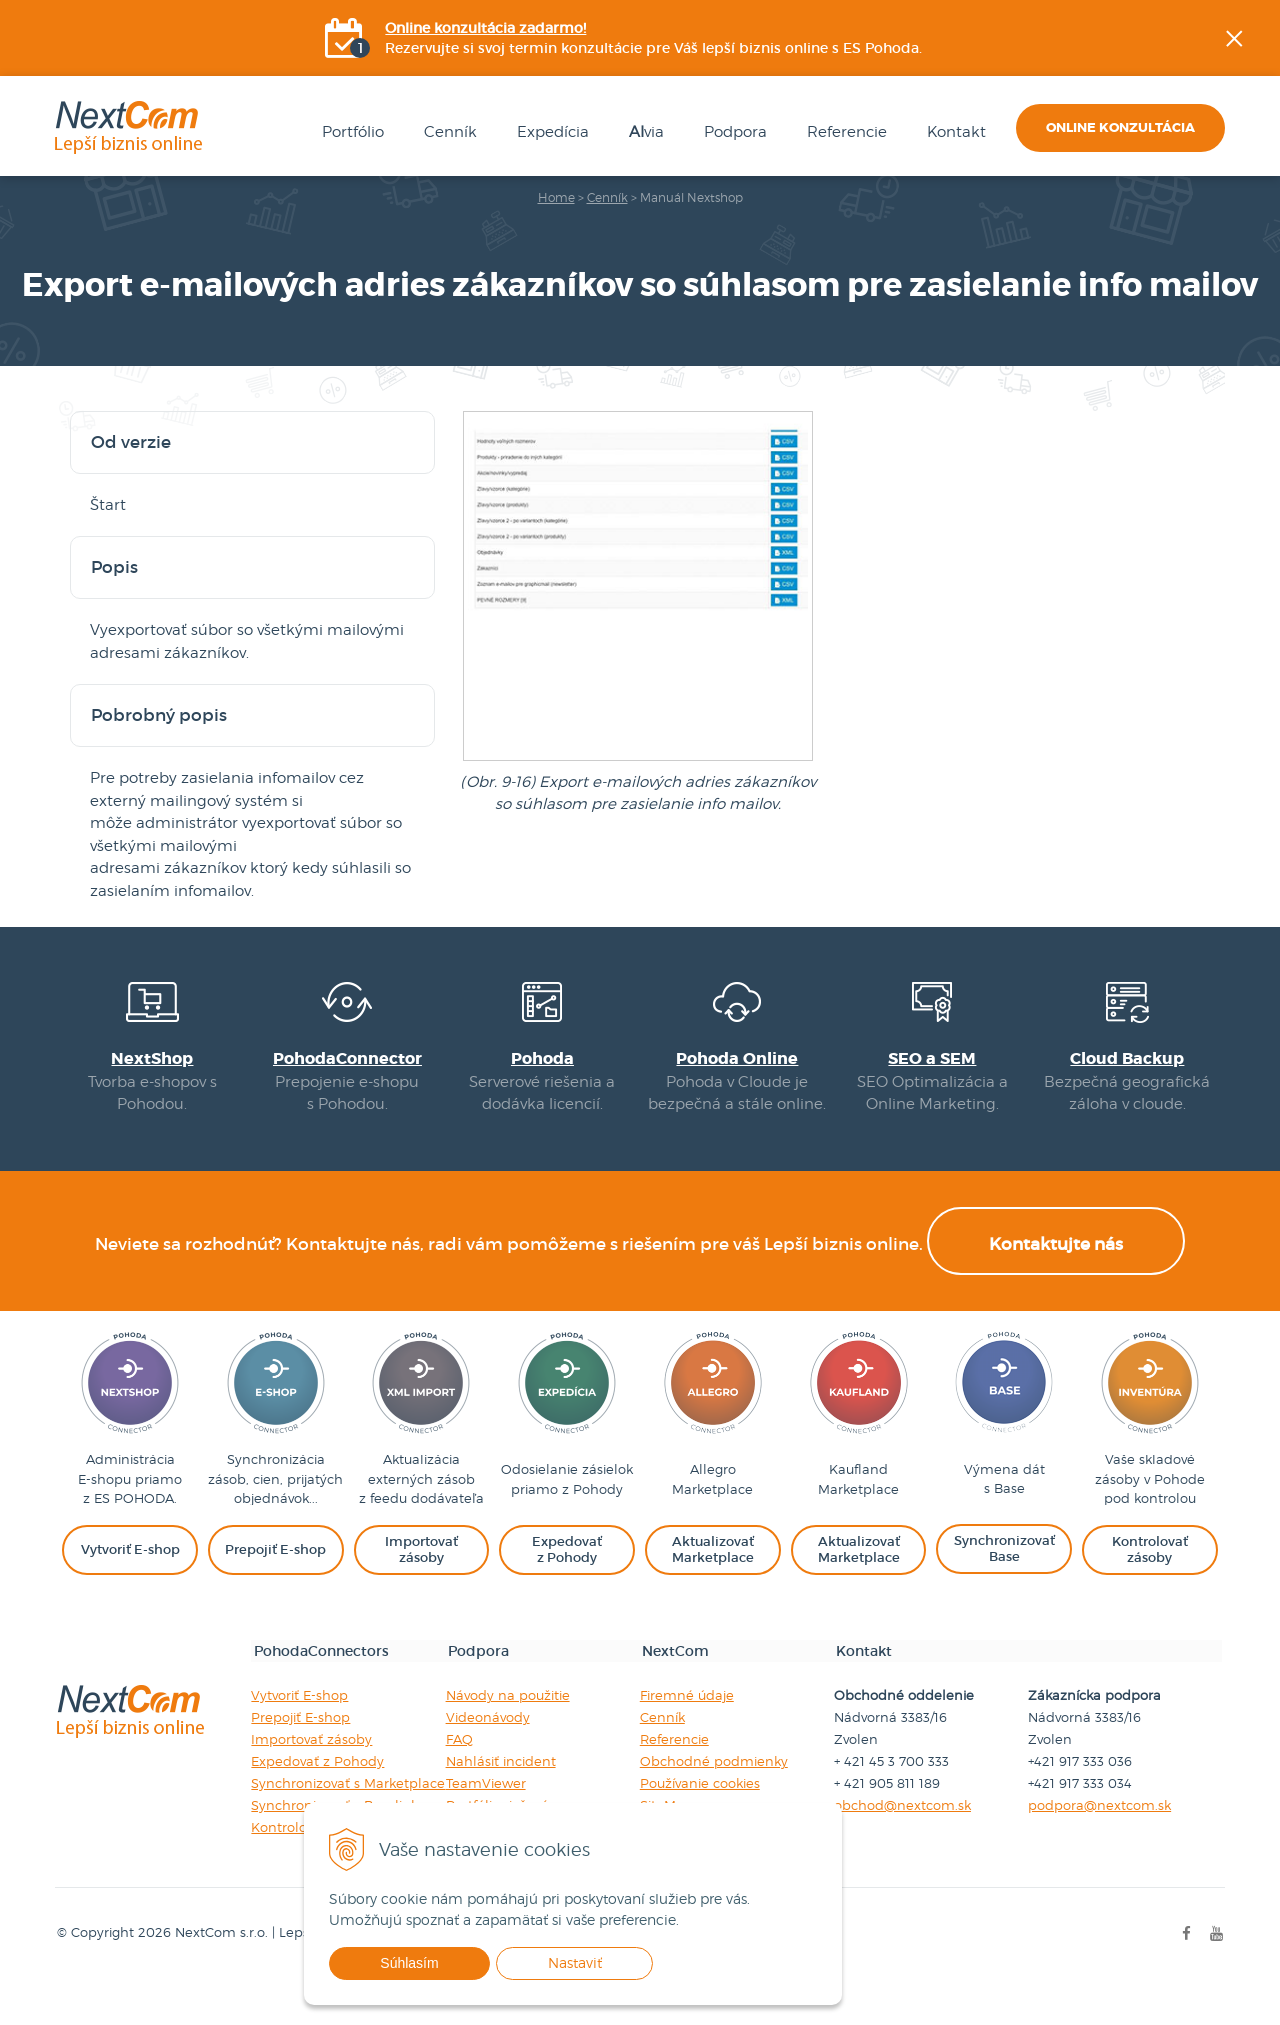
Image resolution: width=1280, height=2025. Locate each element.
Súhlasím (463, 1963)
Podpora (724, 136)
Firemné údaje (687, 1743)
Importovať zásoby (310, 1787)
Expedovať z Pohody (316, 1809)
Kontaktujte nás (1056, 1294)
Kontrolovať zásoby (312, 1875)
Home (556, 201)
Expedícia (542, 136)
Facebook (1266, 245)
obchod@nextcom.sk (903, 1853)
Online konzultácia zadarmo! (487, 30)
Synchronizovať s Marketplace (347, 1831)
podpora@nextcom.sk (1101, 1853)
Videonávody (487, 1765)
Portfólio (342, 136)
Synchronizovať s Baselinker (340, 1853)
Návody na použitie (507, 1743)
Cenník (439, 136)
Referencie (836, 136)
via (635, 136)
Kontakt (945, 136)
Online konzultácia (1120, 131)
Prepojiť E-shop (299, 1765)
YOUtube (1266, 345)
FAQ (458, 1787)
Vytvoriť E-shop (298, 1743)
